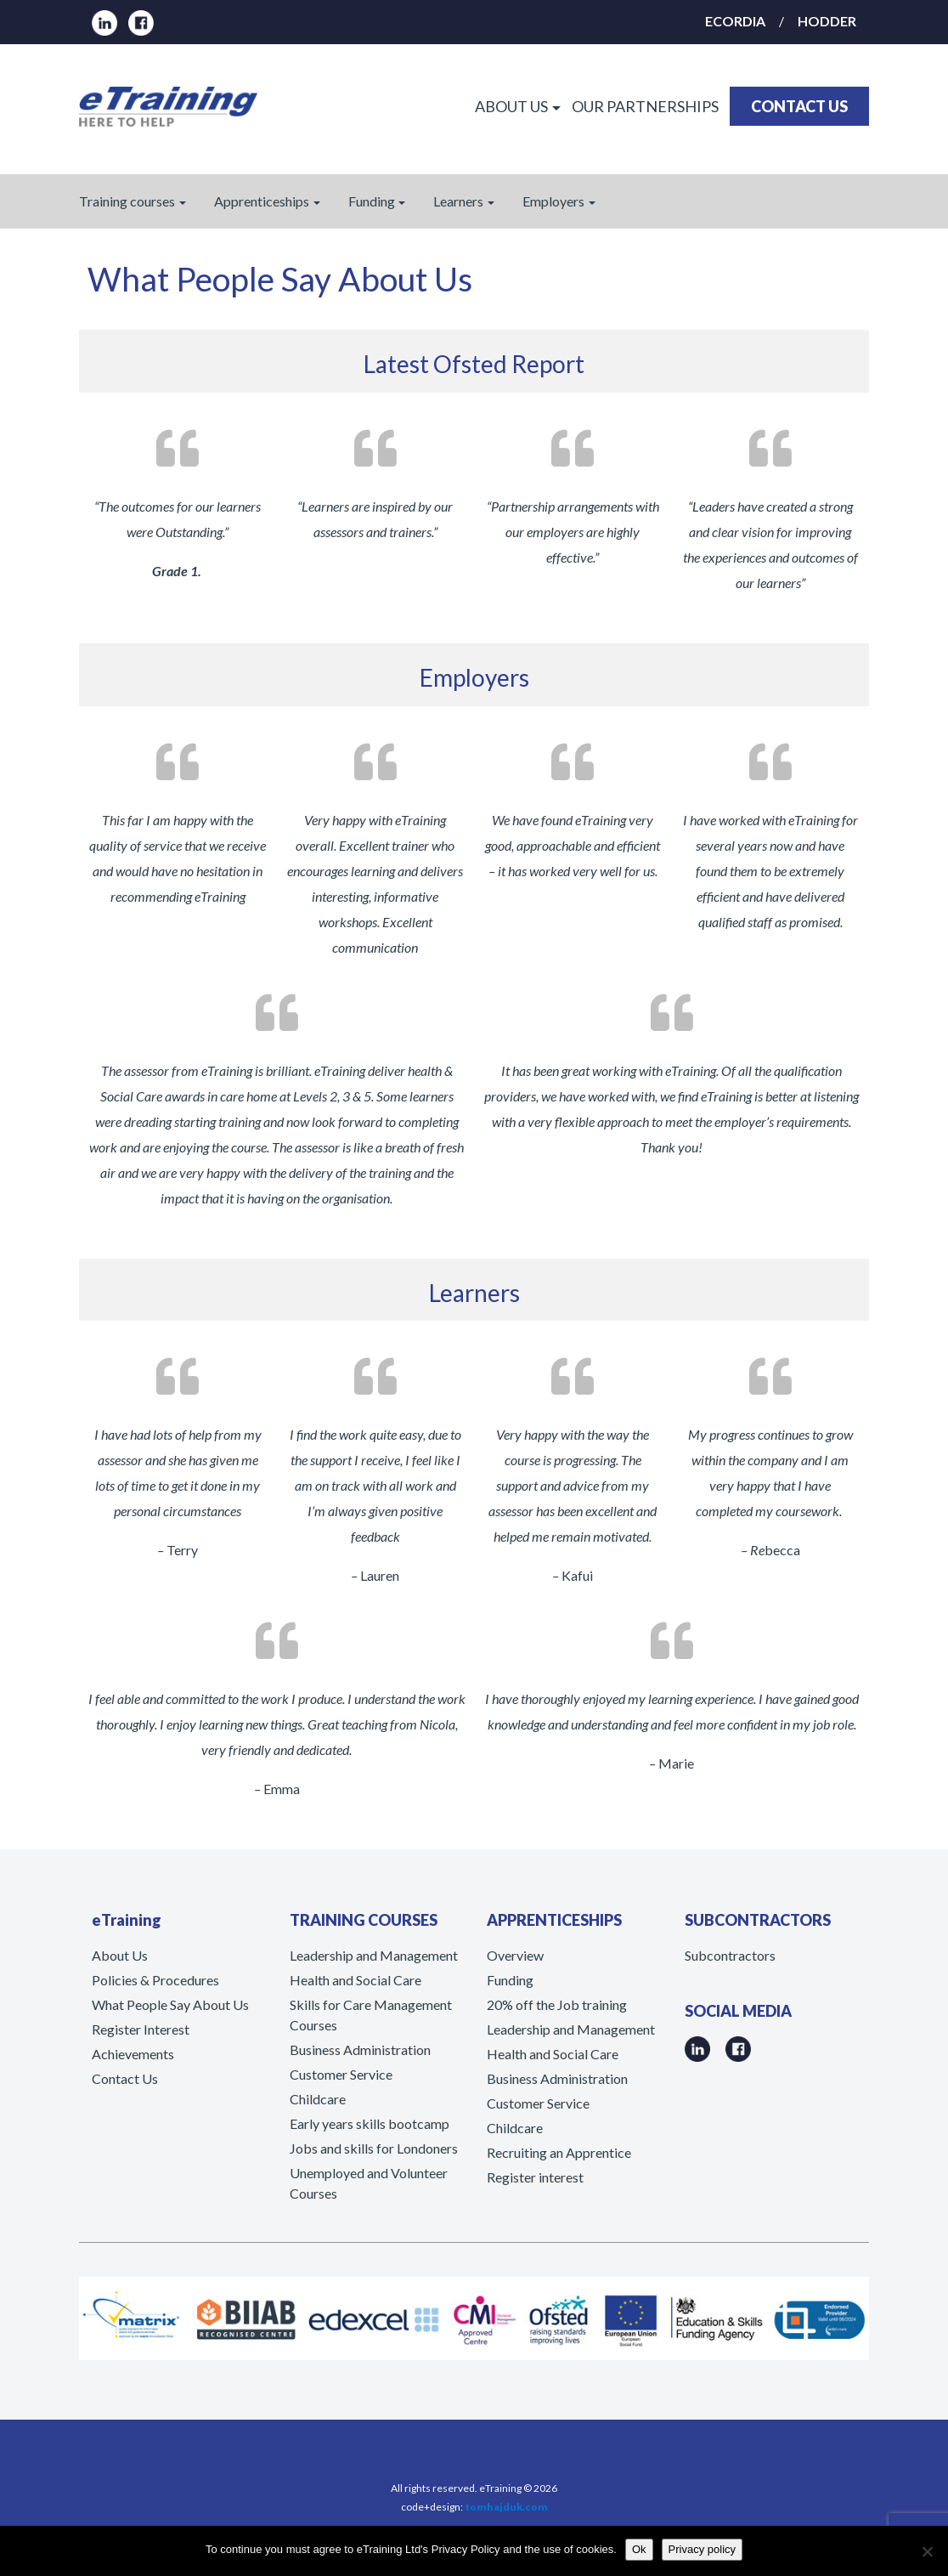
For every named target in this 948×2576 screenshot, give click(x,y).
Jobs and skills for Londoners (374, 2148)
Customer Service (341, 2074)
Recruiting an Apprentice (559, 2152)
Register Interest (140, 2029)
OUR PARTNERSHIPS (645, 106)
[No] (926, 2551)
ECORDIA (735, 21)
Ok (639, 2549)
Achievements (133, 2054)
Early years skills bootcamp (369, 2123)
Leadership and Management (374, 1955)
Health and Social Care (355, 1980)
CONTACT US (799, 106)
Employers (553, 201)
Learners (458, 201)
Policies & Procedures (155, 1980)
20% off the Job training (557, 2004)
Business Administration (360, 2049)
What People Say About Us (170, 2004)
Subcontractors (730, 1955)
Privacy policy (702, 2549)
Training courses (127, 201)
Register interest (535, 2177)
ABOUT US (511, 106)
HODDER (827, 21)
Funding (371, 201)
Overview (515, 1955)
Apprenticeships (261, 201)
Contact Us (125, 2078)
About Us (120, 1955)
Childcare (318, 2099)
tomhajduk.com (506, 2506)
